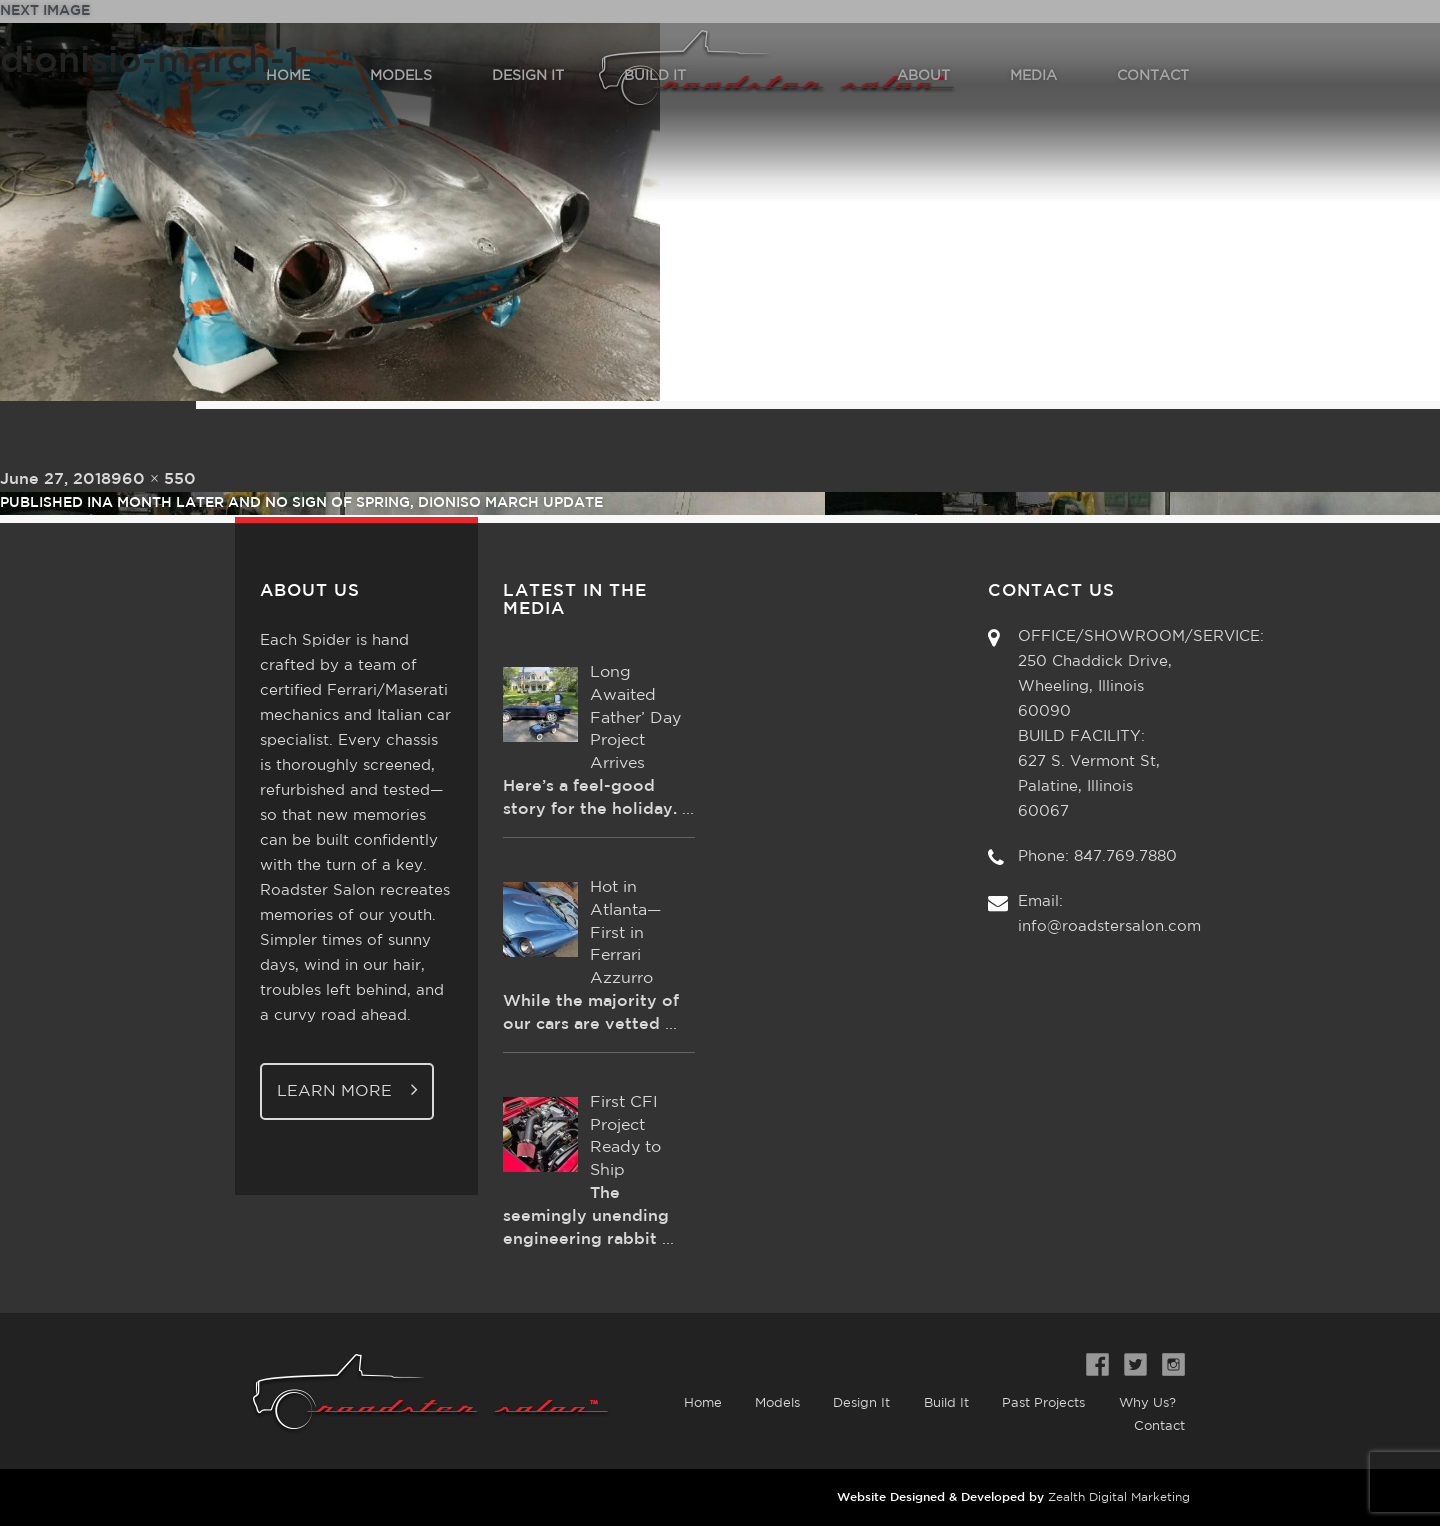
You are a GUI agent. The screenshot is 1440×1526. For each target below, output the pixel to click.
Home (694, 1403)
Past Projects (1041, 1403)
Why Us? (1146, 1403)
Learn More (347, 1089)
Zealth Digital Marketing (1119, 1497)
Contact (1159, 1426)
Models (770, 1403)
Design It (856, 1403)
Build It (942, 1403)
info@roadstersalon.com (1109, 926)
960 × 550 (153, 479)
